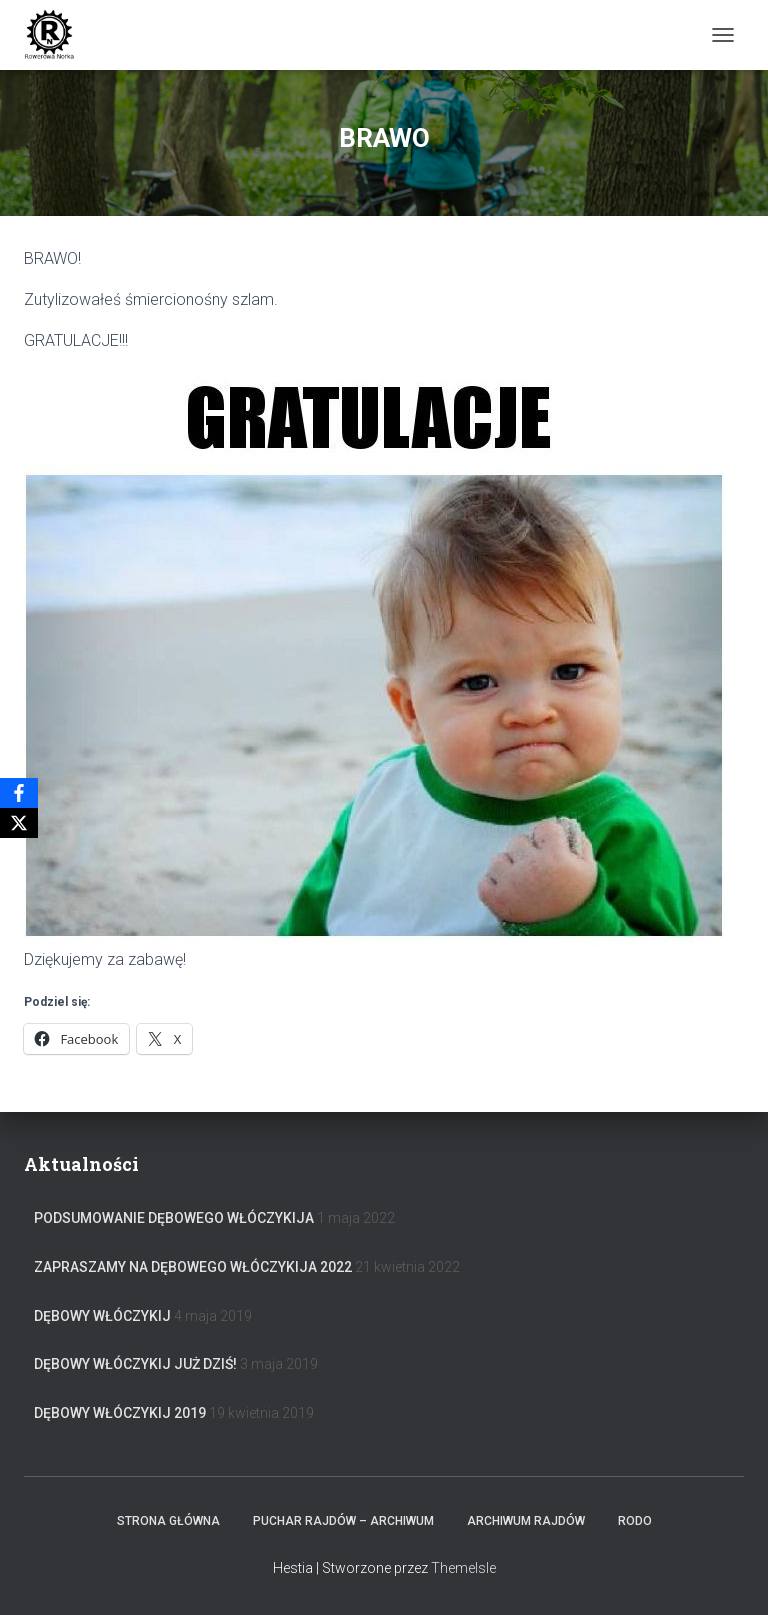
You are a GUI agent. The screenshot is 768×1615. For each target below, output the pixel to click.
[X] (19, 823)
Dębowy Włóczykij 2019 (120, 1413)
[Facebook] (19, 793)
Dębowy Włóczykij (102, 1316)
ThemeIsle (463, 1568)
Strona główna (168, 1521)
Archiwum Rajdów (526, 1521)
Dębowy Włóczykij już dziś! (135, 1364)
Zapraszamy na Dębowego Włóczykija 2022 (193, 1267)
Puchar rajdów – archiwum (343, 1521)
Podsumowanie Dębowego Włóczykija (174, 1218)
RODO (635, 1521)
